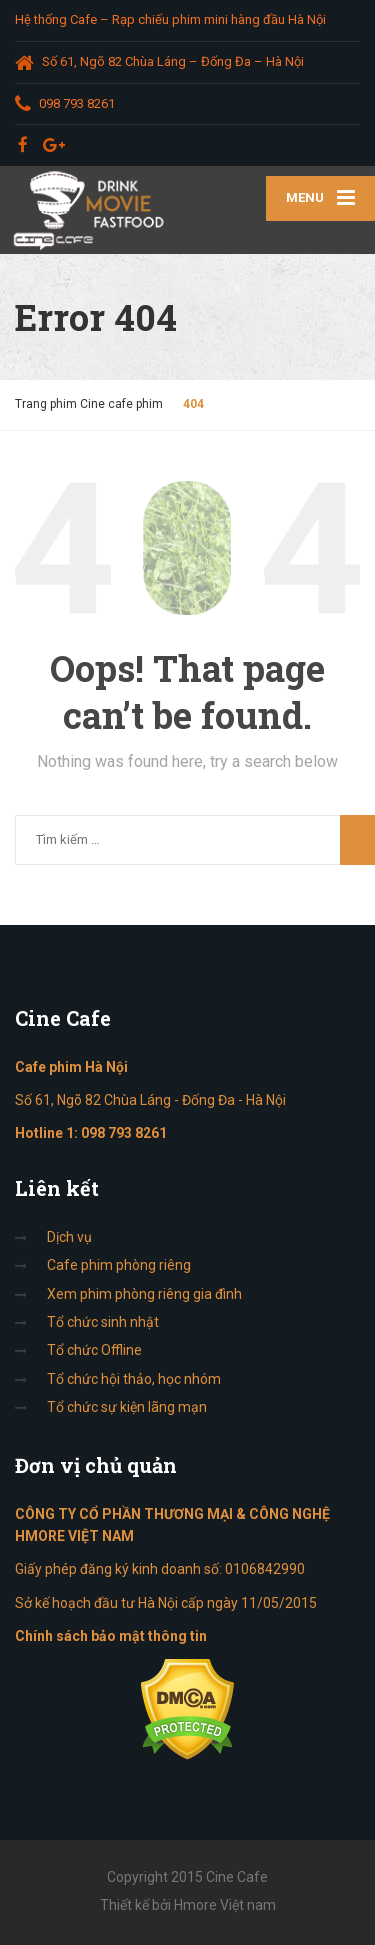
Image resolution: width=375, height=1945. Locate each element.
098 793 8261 (124, 1133)
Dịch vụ (69, 1237)
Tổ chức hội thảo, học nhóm (134, 1379)
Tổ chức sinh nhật (103, 1322)
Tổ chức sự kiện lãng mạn (127, 1407)
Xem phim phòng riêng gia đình (144, 1294)
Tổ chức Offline (94, 1350)
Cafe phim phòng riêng (119, 1265)
